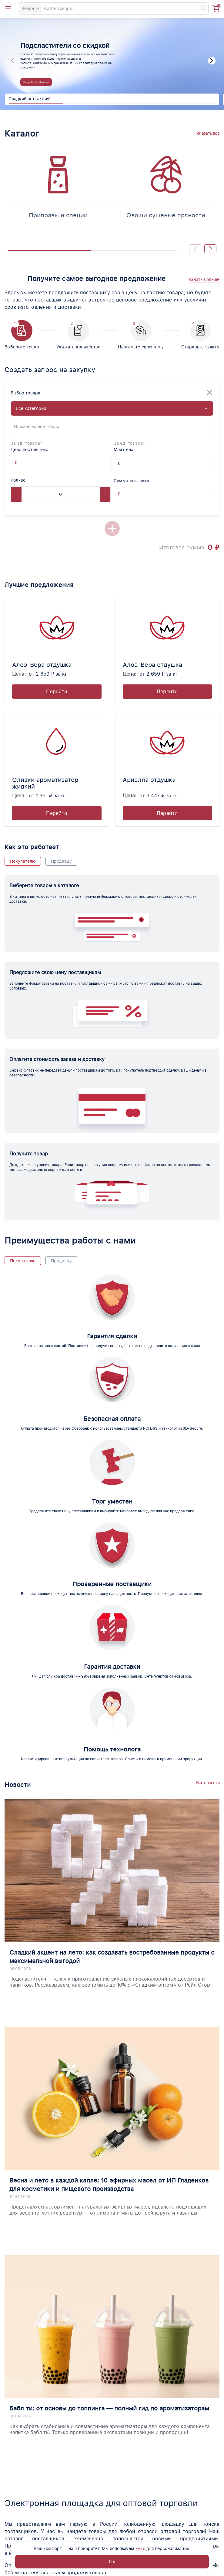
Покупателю (22, 861)
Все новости (207, 1782)
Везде (30, 8)
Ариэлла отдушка (149, 779)
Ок (112, 2561)
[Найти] (201, 8)
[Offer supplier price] (21, 462)
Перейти (56, 691)
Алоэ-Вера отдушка (42, 664)
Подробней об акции (36, 82)
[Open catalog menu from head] (8, 8)
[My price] (164, 463)
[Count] (60, 494)
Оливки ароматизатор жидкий (45, 783)
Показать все (206, 133)
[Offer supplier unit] (32, 462)
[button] (212, 60)
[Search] (113, 8)
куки (140, 2548)
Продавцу (61, 861)
